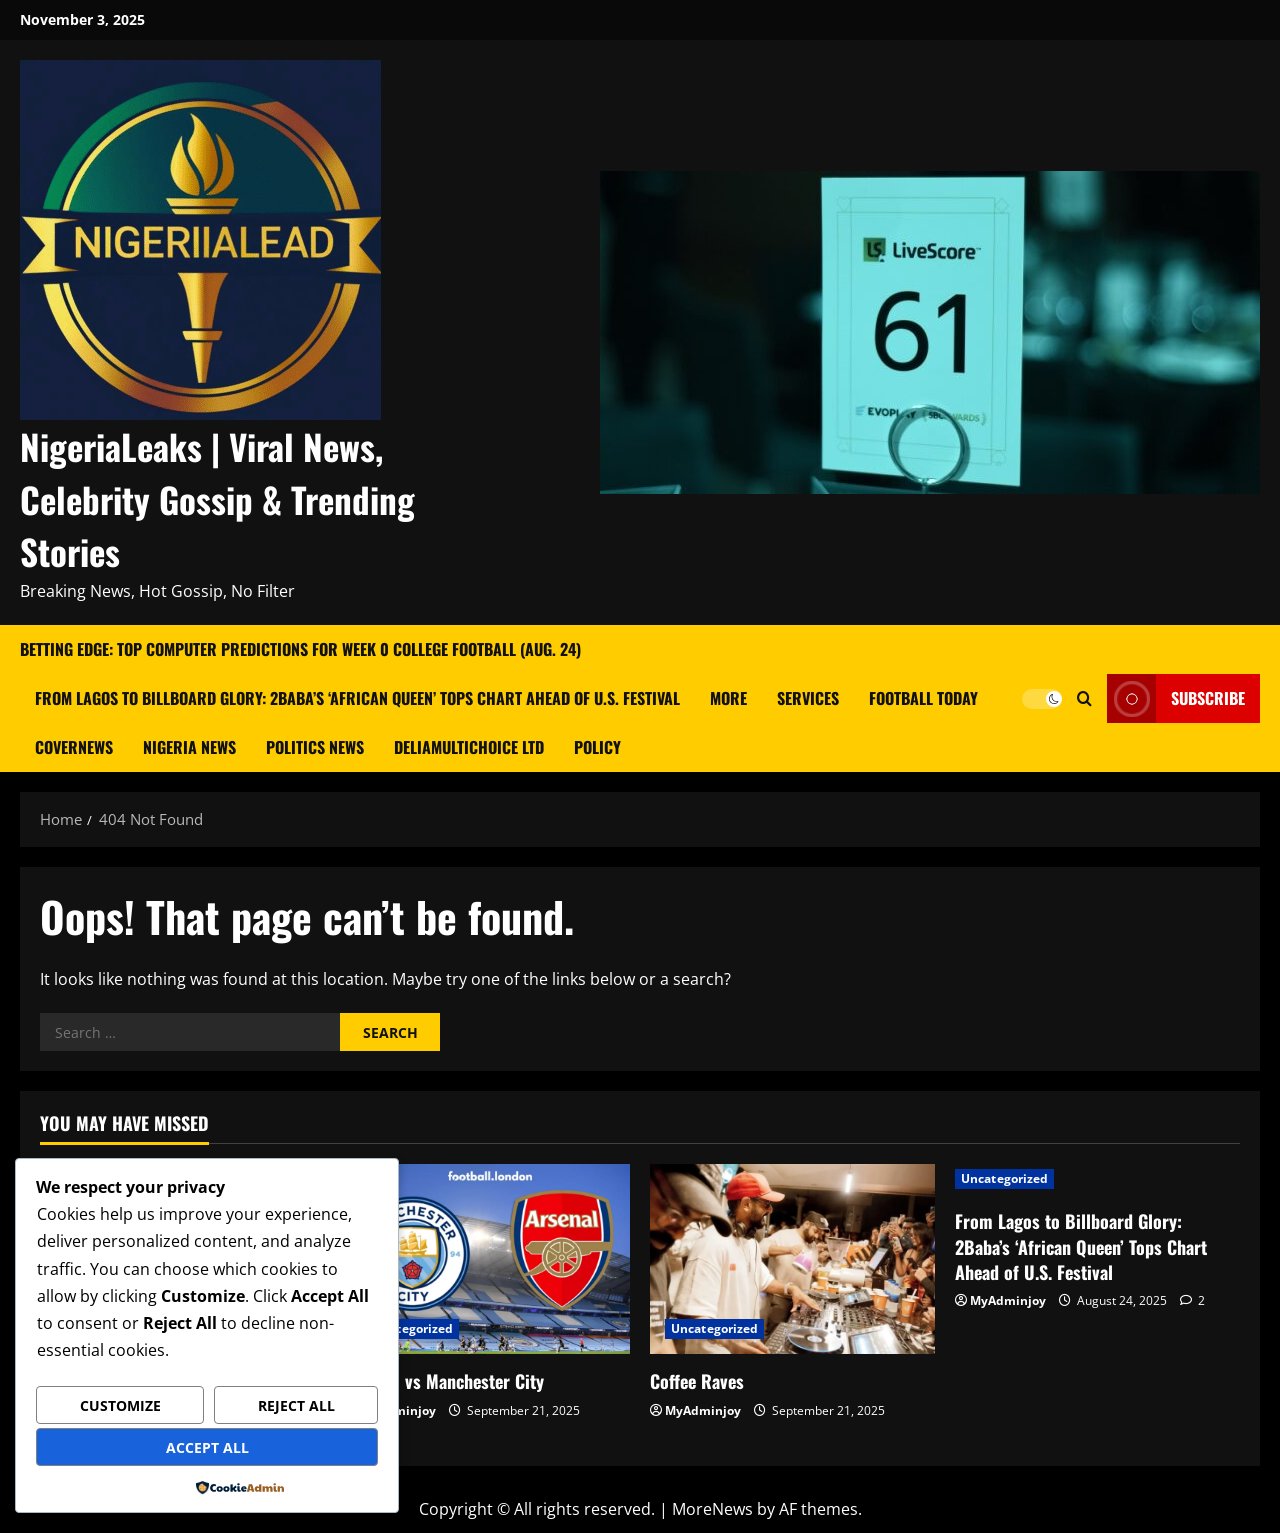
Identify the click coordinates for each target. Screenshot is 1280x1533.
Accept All (207, 1447)
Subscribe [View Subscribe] (1176, 698)
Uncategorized (409, 1328)
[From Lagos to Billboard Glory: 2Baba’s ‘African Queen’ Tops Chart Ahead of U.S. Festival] (1097, 1179)
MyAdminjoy (703, 1410)
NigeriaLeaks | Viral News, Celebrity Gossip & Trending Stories (217, 498)
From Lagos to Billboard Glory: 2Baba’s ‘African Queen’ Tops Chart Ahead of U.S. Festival (357, 698)
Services (808, 698)
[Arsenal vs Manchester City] (487, 1259)
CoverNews (74, 747)
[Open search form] (1084, 698)
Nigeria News (189, 747)
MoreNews (712, 1509)
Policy (597, 747)
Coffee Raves (697, 1381)
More (728, 698)
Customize (120, 1405)
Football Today (923, 698)
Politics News (315, 747)
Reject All (296, 1405)
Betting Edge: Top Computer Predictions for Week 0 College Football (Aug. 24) (300, 649)
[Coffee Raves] (792, 1259)
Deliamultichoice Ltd (469, 747)
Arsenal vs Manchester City (444, 1381)
